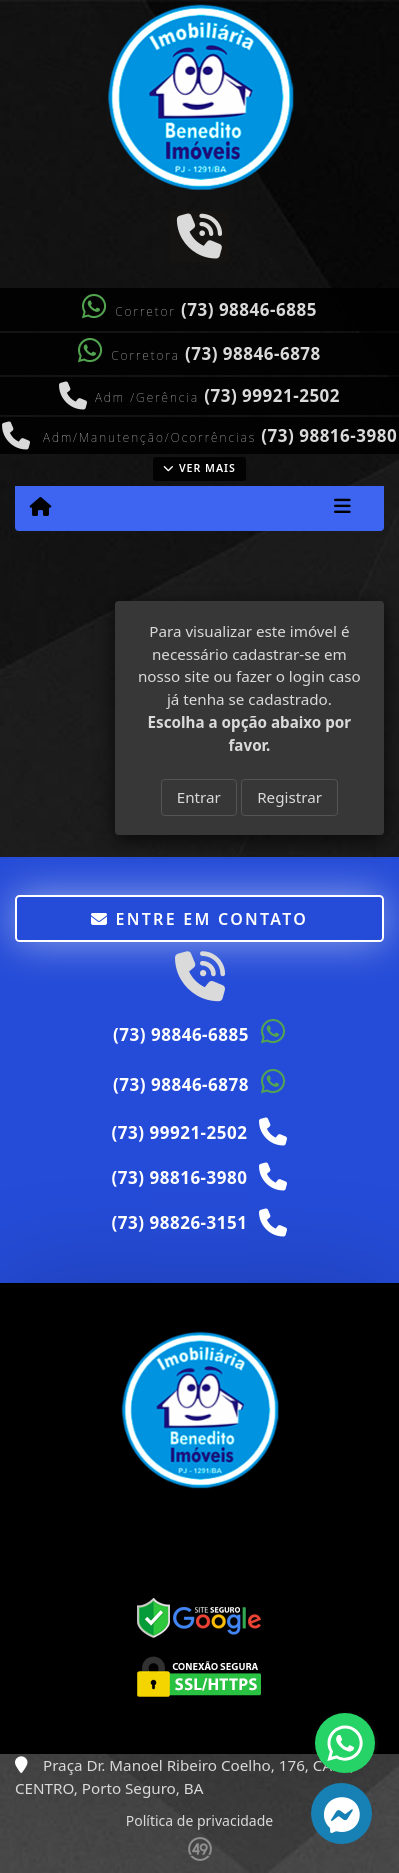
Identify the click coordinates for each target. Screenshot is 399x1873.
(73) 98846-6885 (249, 309)
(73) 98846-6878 (253, 353)
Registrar (289, 797)
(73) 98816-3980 (329, 435)
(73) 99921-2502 (272, 395)
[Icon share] (199, 235)
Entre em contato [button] (199, 919)
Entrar (199, 797)
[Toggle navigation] (342, 508)
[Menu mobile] (40, 507)
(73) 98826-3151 (180, 1222)
